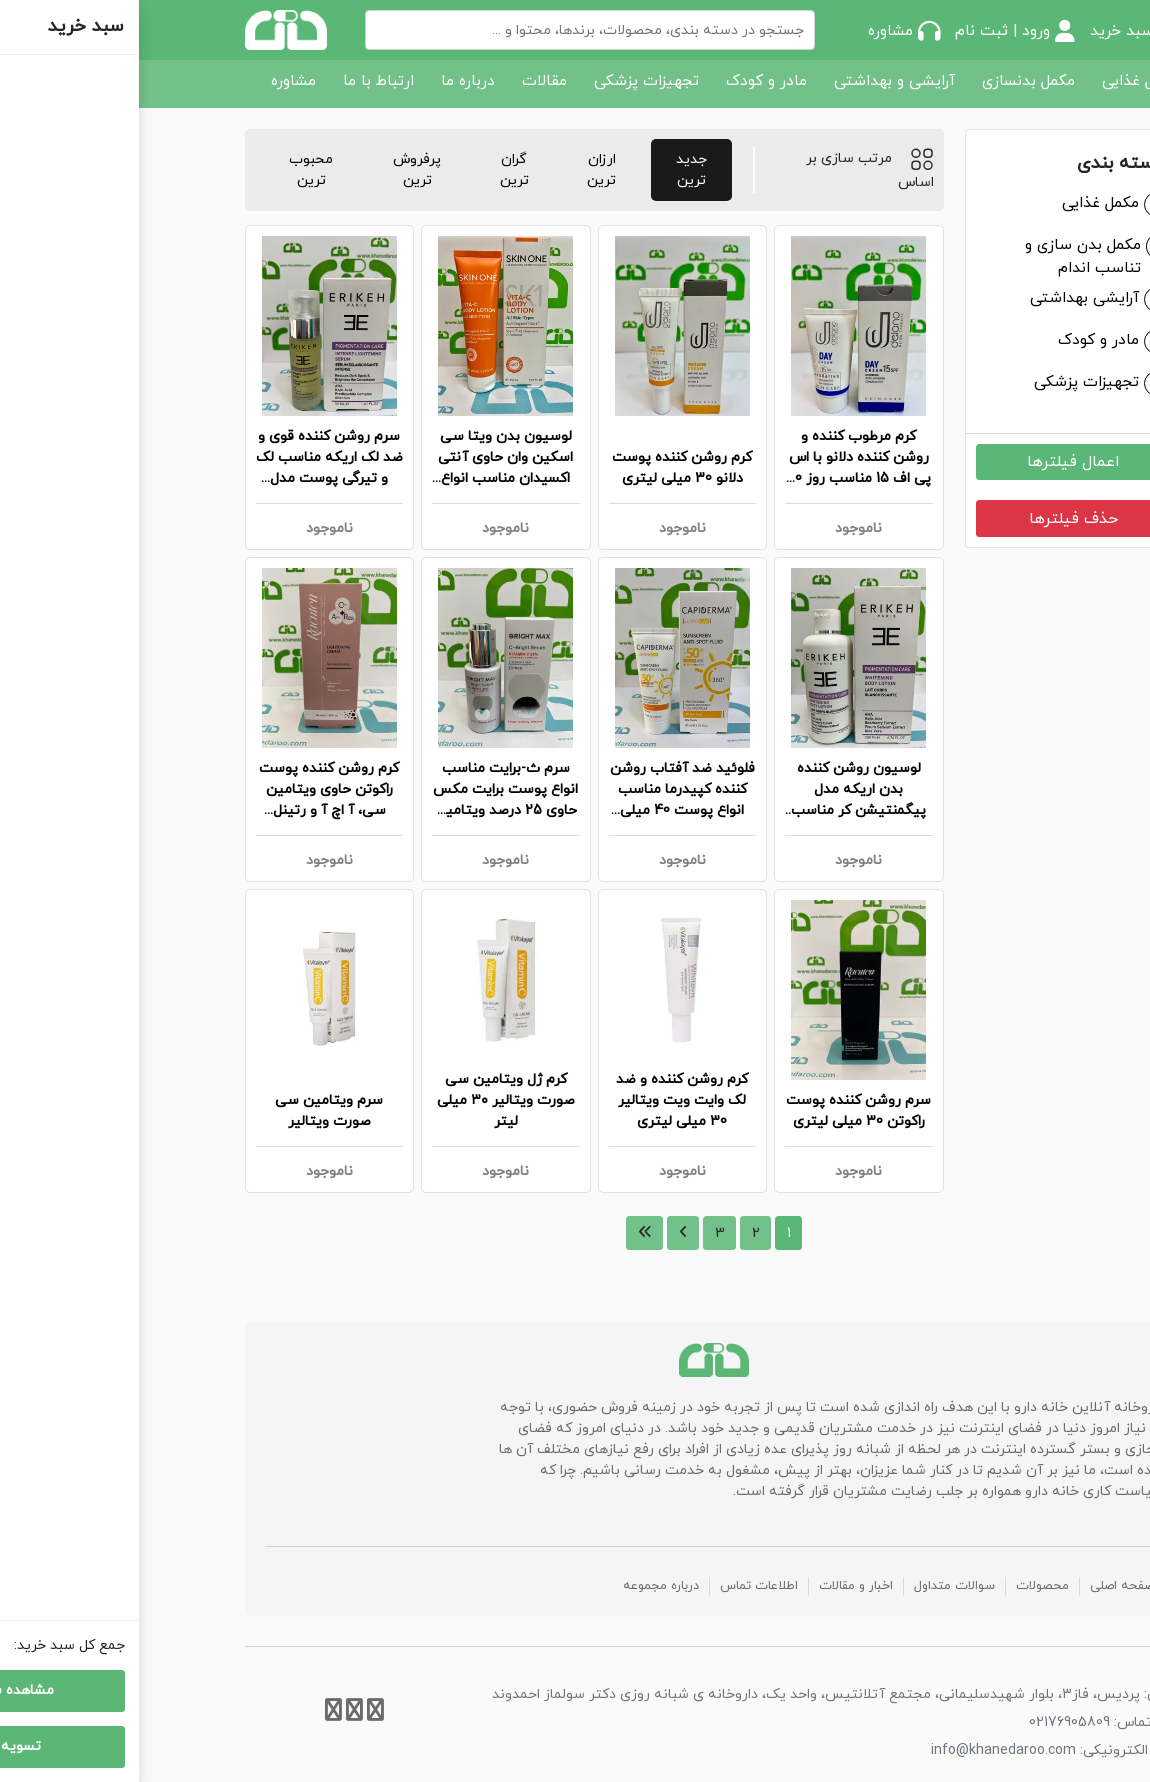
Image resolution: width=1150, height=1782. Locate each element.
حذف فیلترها (934, 519)
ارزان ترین (462, 170)
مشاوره (154, 81)
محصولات (903, 1586)
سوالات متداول (815, 1586)
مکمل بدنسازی (889, 81)
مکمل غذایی (1001, 81)
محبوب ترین (172, 170)
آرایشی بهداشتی (945, 298)
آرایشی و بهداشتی (755, 81)
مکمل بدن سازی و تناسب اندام (944, 256)
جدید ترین (552, 170)
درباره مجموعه (522, 1586)
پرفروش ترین (278, 170)
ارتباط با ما (239, 81)
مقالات (405, 81)
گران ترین (375, 170)
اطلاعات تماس (620, 1586)
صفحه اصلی (983, 1586)
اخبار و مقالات (717, 1586)
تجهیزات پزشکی (507, 81)
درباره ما (329, 81)
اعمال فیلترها (934, 462)
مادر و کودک (627, 81)
